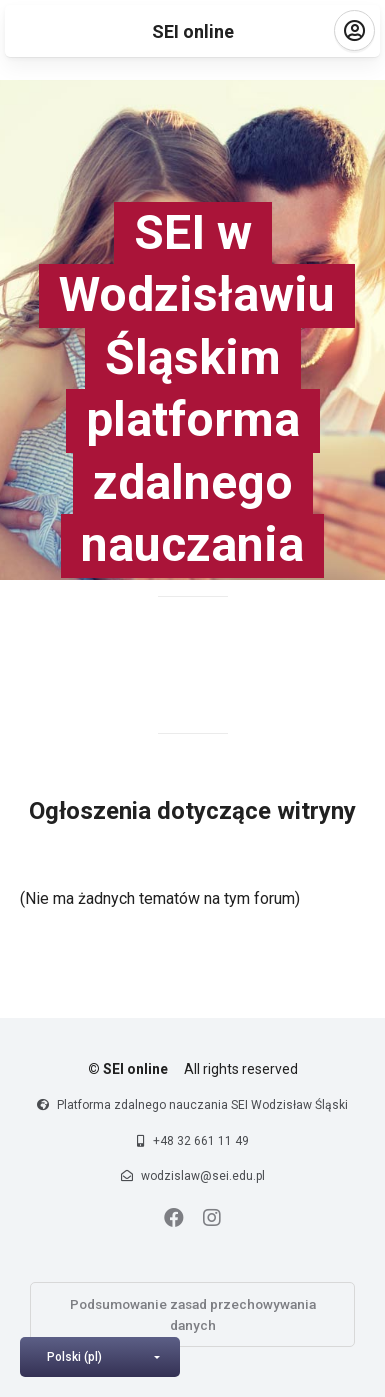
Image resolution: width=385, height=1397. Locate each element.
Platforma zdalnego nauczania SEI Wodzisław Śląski (202, 1105)
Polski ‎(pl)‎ (74, 1357)
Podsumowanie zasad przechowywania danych (193, 1314)
